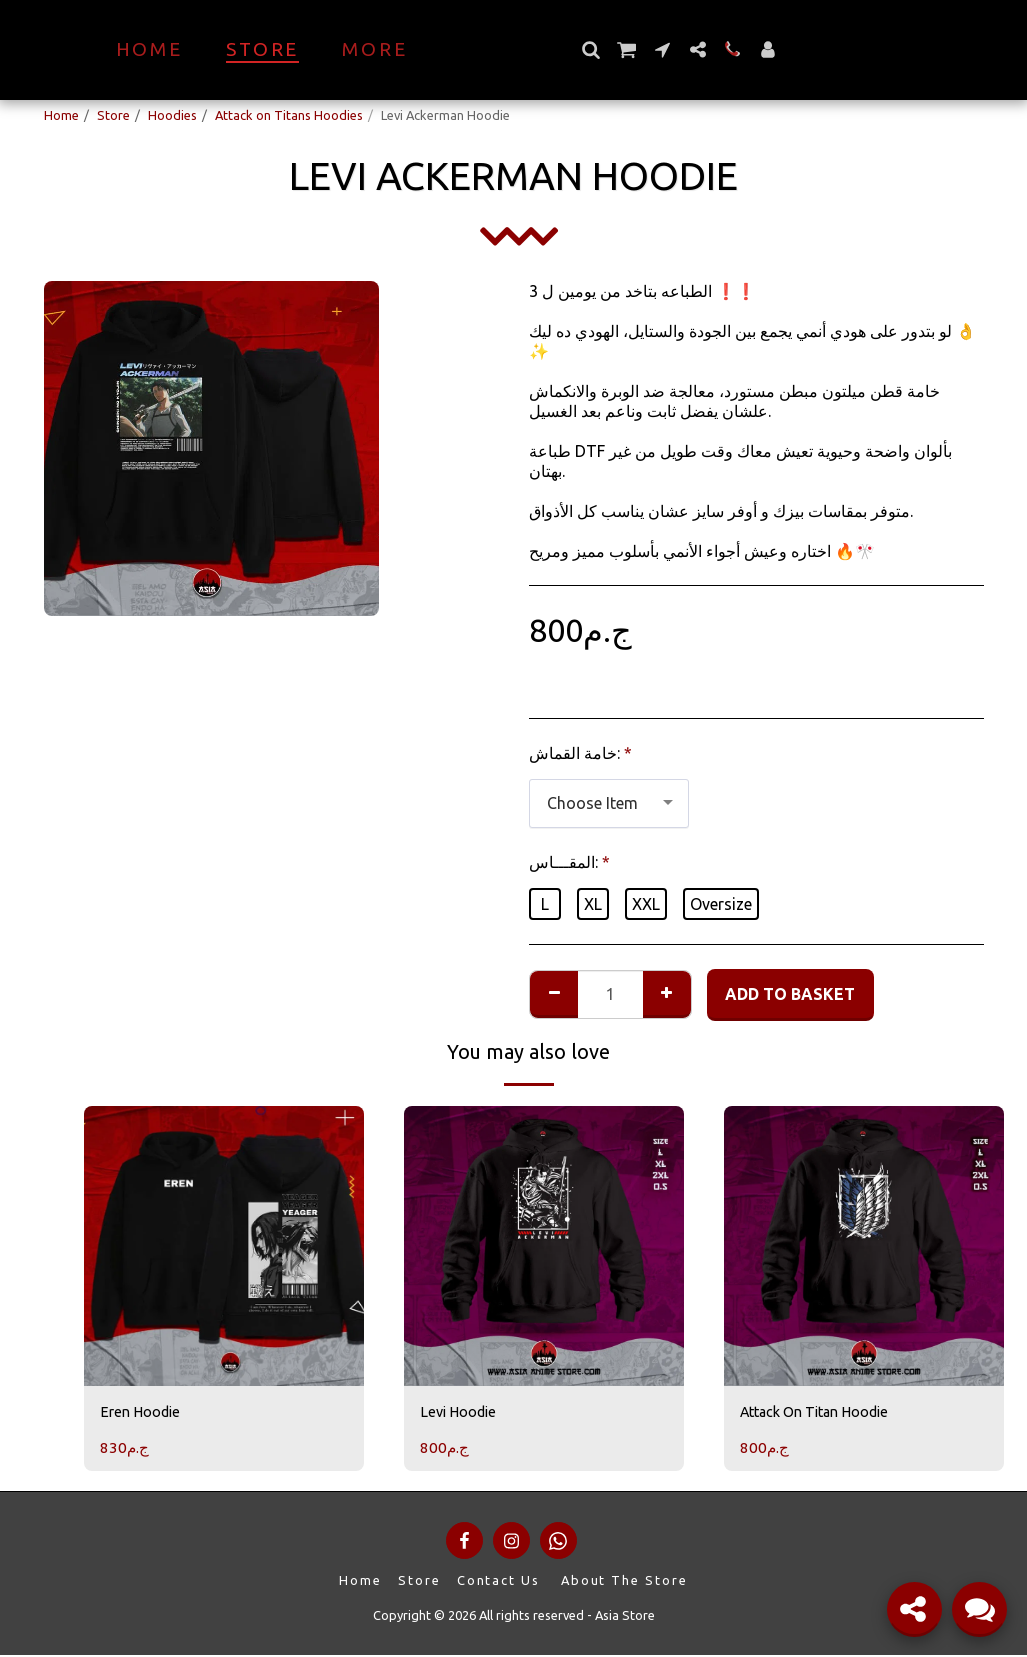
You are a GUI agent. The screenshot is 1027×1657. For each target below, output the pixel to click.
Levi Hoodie (462, 1414)
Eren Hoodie (144, 1414)
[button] (625, 49)
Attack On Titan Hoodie (826, 1414)
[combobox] (609, 803)
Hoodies (172, 115)
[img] (224, 1246)
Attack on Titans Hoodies (289, 115)
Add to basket (790, 994)
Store (113, 115)
